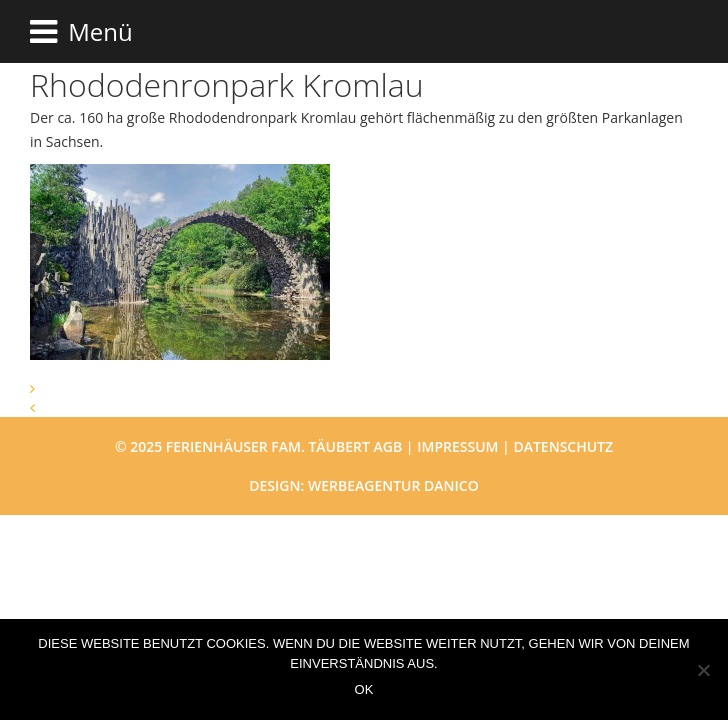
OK (364, 689)
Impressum (457, 446)
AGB (388, 446)
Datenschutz (563, 446)
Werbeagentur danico (393, 485)
